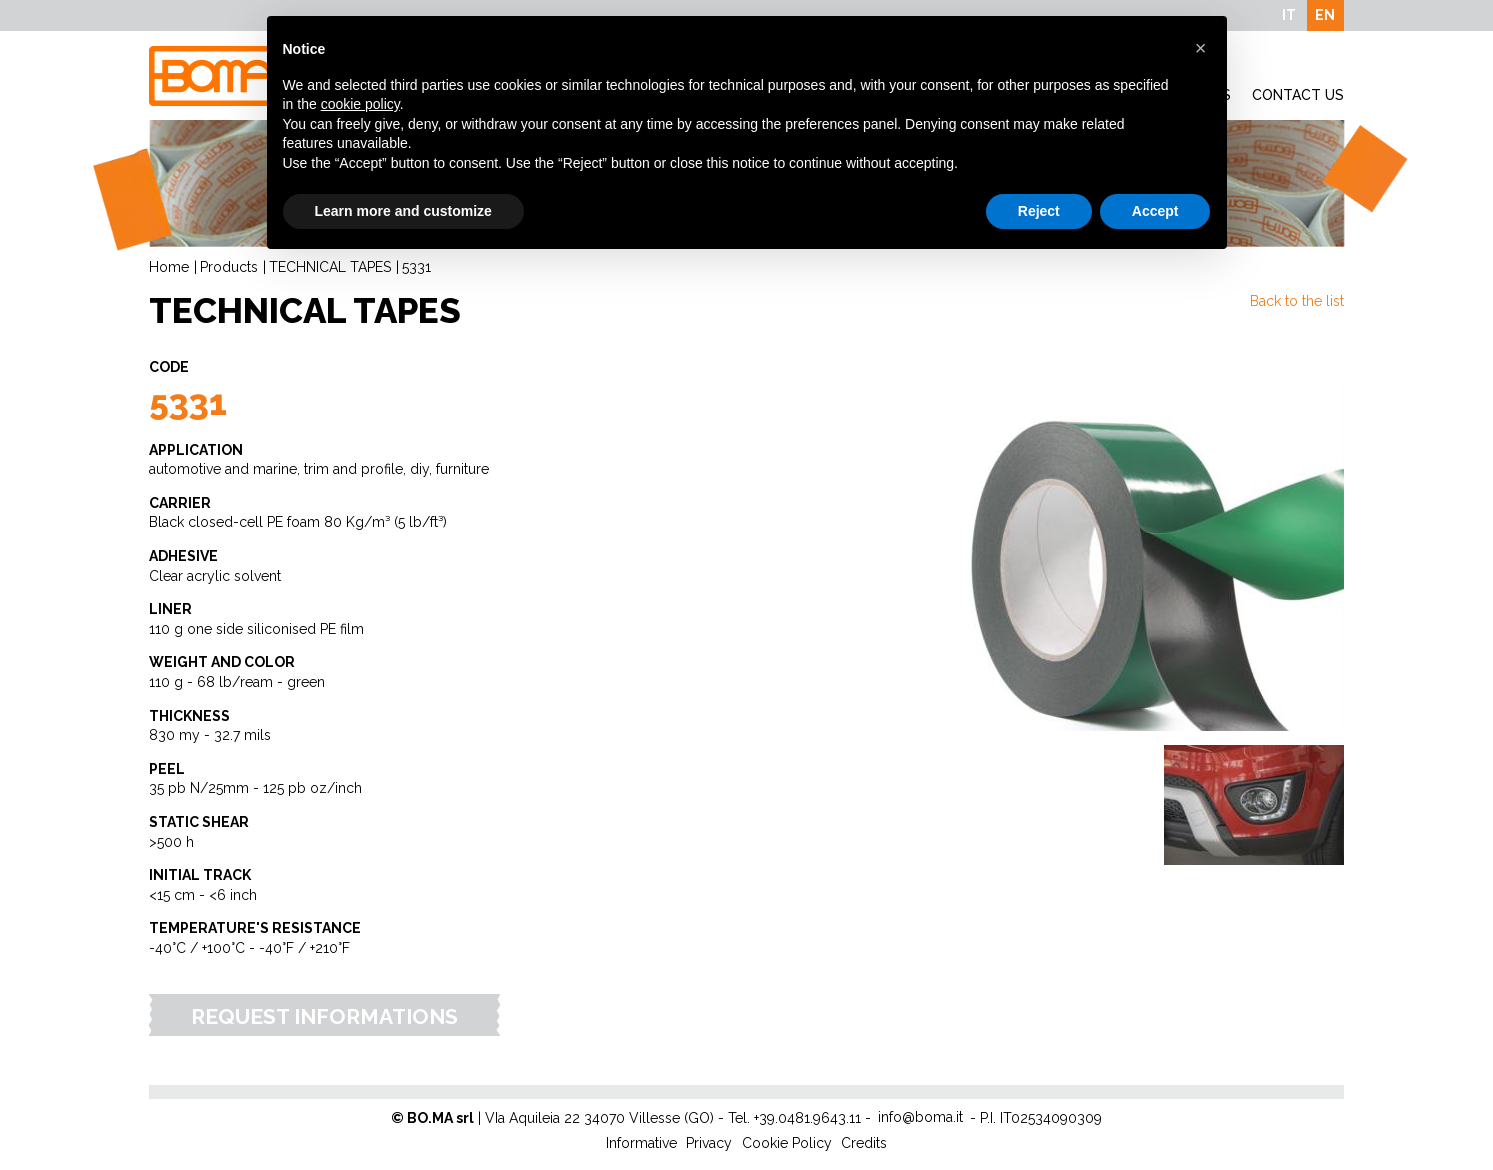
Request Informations (324, 1016)
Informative (641, 1143)
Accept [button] (1155, 211)
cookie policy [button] (360, 104)
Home (169, 267)
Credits (864, 1143)
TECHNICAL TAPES (330, 267)
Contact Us (1298, 95)
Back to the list (1297, 301)
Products (229, 267)
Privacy (709, 1143)
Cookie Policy (787, 1143)
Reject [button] (1039, 211)
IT (1289, 15)
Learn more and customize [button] (403, 211)
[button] (1201, 48)
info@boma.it (920, 1117)
